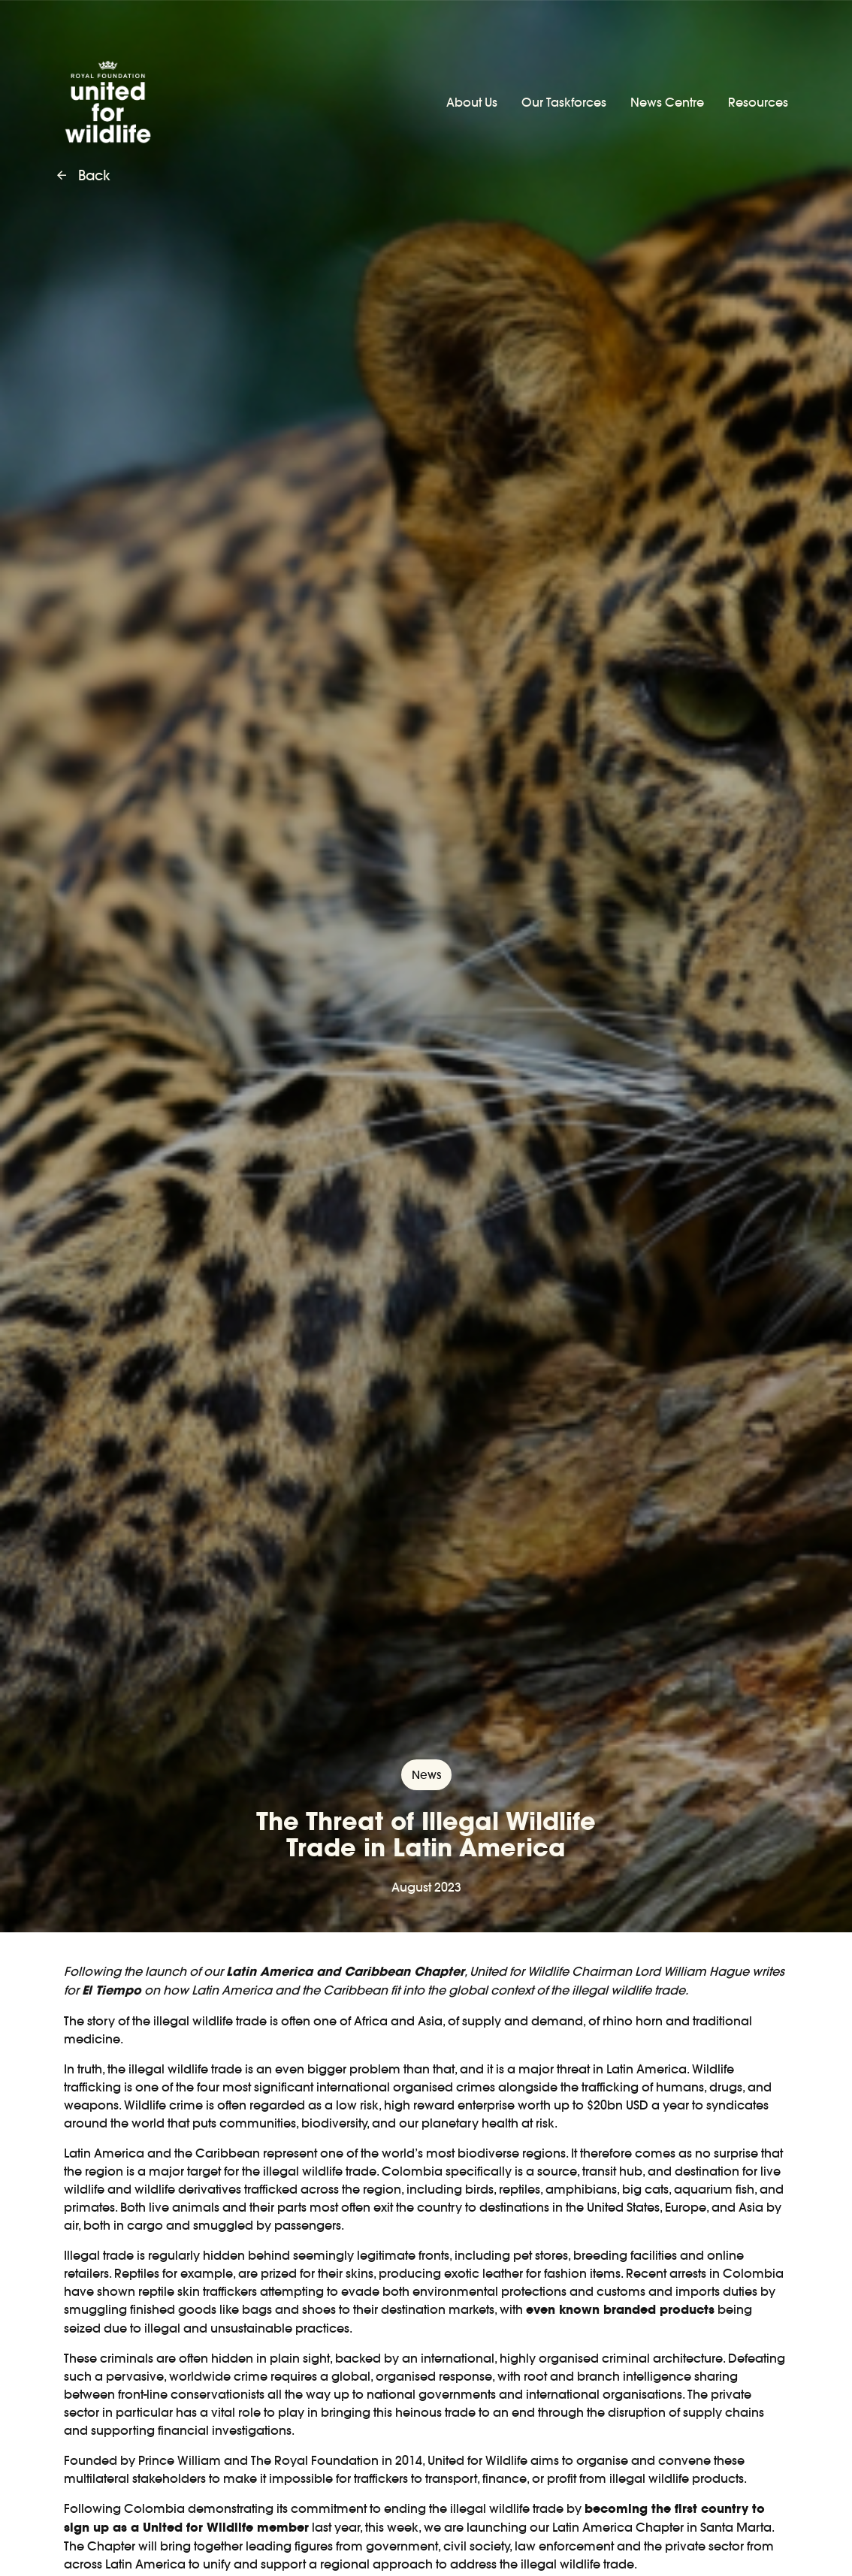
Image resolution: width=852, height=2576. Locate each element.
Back (83, 176)
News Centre (667, 102)
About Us (471, 102)
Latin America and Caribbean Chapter (345, 1972)
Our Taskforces (563, 102)
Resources (758, 102)
